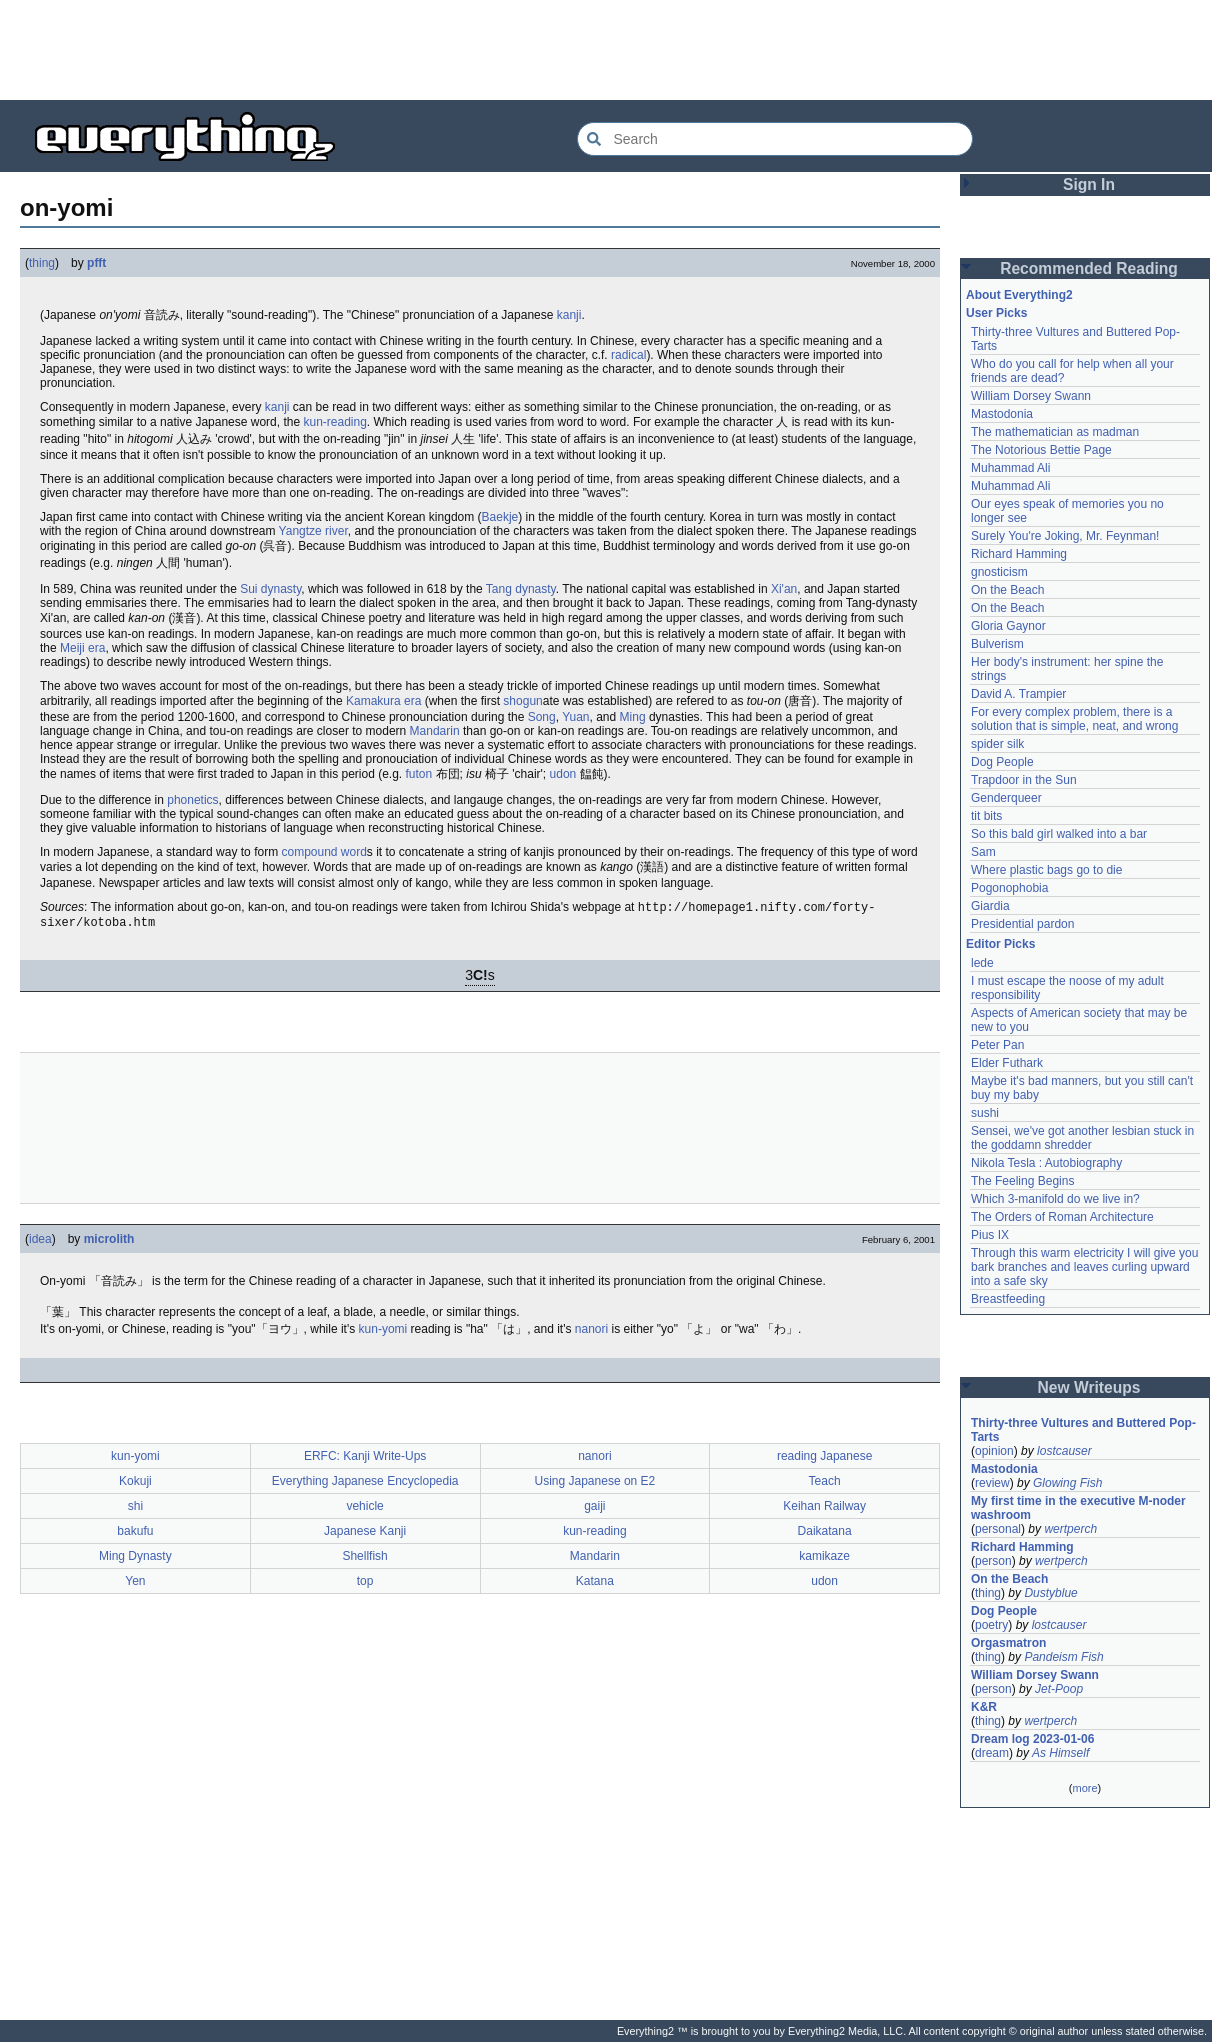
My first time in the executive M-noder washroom (1080, 1508)
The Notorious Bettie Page (1041, 450)
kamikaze (824, 1560)
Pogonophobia (1009, 888)
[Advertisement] (606, 50)
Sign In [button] (1089, 184)
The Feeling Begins (1022, 1181)
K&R (984, 1707)
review (992, 1483)
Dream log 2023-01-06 (1032, 1739)
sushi (985, 1113)
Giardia (990, 906)
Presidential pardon (1022, 924)
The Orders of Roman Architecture (1062, 1217)
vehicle (364, 1510)
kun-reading (334, 422)
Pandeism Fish (1063, 1657)
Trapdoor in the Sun (1024, 780)
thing (42, 263)
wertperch (1070, 1529)
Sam (983, 852)
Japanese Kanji (365, 1535)
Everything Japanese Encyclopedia (365, 1485)
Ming (633, 717)
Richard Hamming (1019, 554)
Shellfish (364, 1560)
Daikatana (825, 1535)
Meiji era (82, 648)
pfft (96, 263)
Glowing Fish (1067, 1483)
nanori (591, 1333)
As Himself (1060, 1753)
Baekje (500, 517)
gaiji (594, 1510)
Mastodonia (1002, 414)
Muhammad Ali (1010, 468)
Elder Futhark (1007, 1063)
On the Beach (1007, 590)
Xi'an (784, 589)
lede (982, 963)
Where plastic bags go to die (1046, 870)
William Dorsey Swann (1031, 396)
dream (992, 1753)
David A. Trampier (1018, 694)
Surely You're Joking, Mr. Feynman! (1065, 536)
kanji (569, 315)
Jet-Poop (1059, 1689)
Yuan (575, 717)
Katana (595, 1585)
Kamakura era (383, 701)
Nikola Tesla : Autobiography (1046, 1163)
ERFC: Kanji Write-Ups (365, 1460)
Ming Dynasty (135, 1560)
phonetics (192, 800)
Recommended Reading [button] (1089, 268)
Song (542, 717)
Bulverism (997, 644)
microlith (109, 1243)
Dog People (1002, 762)
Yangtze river (313, 531)
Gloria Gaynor (1008, 626)
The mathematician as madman (1055, 432)
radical (628, 355)
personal (998, 1529)
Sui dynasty (270, 589)
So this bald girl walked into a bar (1059, 834)
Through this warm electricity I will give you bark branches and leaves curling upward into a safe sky (1086, 1267)
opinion (994, 1451)
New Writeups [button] (1089, 1387)
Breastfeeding (1008, 1299)
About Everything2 (1019, 295)
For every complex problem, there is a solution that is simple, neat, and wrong (1074, 719)
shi (135, 1510)
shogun (522, 701)
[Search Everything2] (775, 139)
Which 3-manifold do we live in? (1055, 1199)
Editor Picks (1000, 944)
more (1084, 1788)
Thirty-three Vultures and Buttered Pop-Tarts (1083, 1430)
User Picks (996, 313)
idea (40, 1243)
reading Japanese (824, 1460)
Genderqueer (1006, 798)
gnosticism (999, 572)
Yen (135, 1585)
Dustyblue (1050, 1593)
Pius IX (990, 1235)
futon (419, 774)
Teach (825, 1485)
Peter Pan (997, 1045)
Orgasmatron (1008, 1643)
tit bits (986, 816)
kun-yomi (383, 1333)
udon (563, 774)
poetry (991, 1625)
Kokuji (135, 1485)
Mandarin (435, 731)
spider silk (997, 744)
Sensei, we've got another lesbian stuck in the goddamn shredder (1084, 1138)
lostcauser (1064, 1451)
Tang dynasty (521, 589)
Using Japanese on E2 (595, 1485)
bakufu (135, 1535)
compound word (323, 852)
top (365, 1585)
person (993, 1561)
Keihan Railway (824, 1510)
